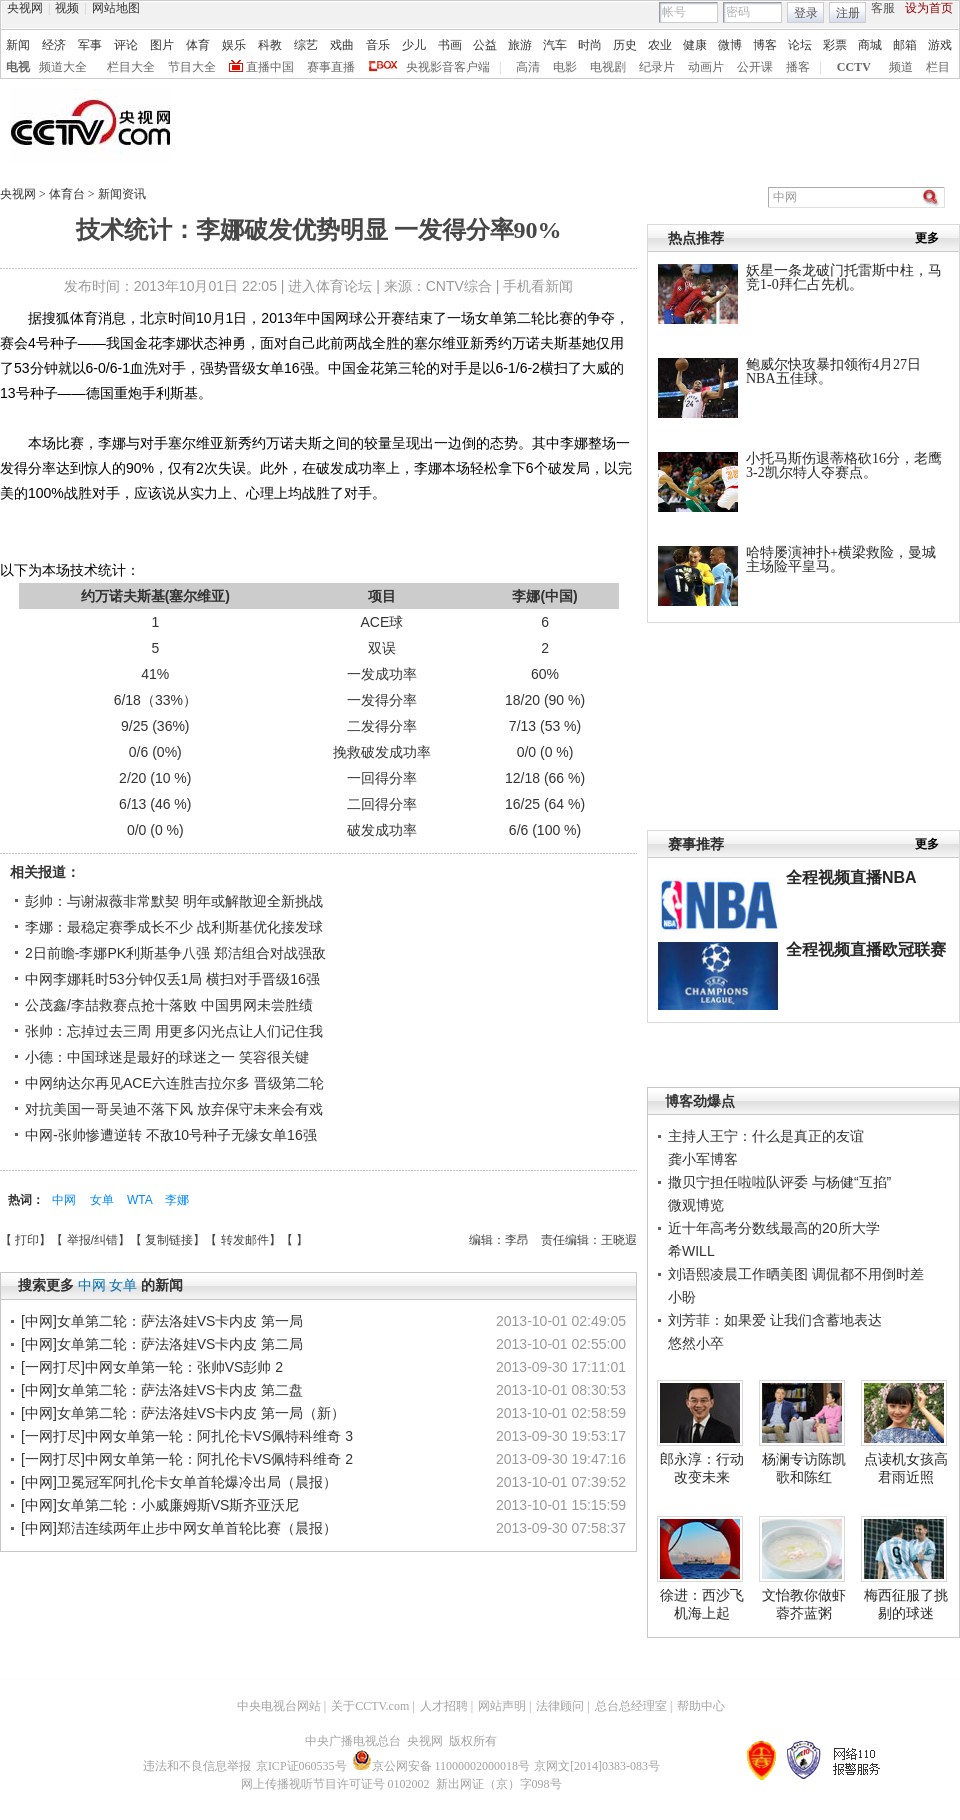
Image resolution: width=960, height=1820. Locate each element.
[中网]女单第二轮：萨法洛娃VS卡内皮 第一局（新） (183, 1413)
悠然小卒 (696, 1343)
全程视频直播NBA (851, 877)
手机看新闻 (538, 286)
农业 (660, 45)
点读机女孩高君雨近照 (906, 1468)
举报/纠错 (92, 1240)
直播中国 (270, 67)
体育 (198, 45)
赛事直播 (331, 67)
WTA (141, 1200)
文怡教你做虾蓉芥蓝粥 (804, 1604)
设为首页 (929, 8)
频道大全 (63, 67)
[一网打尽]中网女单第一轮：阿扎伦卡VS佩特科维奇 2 (187, 1459)
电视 (18, 67)
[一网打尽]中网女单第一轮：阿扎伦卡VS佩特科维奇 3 (187, 1436)
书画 (450, 45)
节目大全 (192, 67)
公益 (485, 45)
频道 (901, 67)
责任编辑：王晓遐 (589, 1240)
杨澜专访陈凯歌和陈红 (804, 1468)
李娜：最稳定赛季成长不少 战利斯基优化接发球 (174, 927)
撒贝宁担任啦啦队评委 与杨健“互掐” (779, 1182)
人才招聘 (444, 1706)
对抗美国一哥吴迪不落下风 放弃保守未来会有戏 (174, 1109)
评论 (126, 45)
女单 (103, 1200)
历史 (625, 45)
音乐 (378, 45)
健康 (695, 45)
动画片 (706, 67)
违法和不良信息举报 (197, 1766)
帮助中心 (701, 1706)
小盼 (682, 1297)
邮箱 (905, 45)
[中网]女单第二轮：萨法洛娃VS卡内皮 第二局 (162, 1344)
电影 (565, 67)
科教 (270, 45)
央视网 (25, 8)
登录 (806, 13)
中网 (65, 1200)
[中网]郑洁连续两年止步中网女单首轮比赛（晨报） (179, 1528)
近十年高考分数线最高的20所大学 (774, 1228)
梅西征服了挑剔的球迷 (906, 1604)
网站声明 (502, 1706)
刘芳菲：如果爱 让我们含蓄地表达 (775, 1320)
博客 (765, 45)
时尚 (590, 45)
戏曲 (342, 45)
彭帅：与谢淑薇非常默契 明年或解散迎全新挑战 (174, 901)
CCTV (854, 67)
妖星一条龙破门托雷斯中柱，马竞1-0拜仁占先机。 (844, 277)
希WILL (691, 1251)
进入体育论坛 (330, 286)
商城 (870, 45)
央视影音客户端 (448, 67)
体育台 (68, 194)
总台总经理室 (631, 1706)
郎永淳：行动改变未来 (702, 1468)
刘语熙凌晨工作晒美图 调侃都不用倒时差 (796, 1274)
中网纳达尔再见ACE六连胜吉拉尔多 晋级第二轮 (174, 1083)
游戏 (940, 45)
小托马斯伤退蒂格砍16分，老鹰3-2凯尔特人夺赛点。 (844, 465)
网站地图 (116, 8)
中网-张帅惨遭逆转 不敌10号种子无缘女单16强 (171, 1135)
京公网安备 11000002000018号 (441, 1766)
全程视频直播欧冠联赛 (866, 949)
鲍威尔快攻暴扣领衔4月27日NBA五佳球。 (833, 371)
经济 (54, 45)
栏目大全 (131, 67)
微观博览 (696, 1205)
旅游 (520, 45)
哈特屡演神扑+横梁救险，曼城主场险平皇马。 (841, 559)
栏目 (938, 67)
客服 (883, 8)
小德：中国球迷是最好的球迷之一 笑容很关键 (167, 1057)
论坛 (800, 45)
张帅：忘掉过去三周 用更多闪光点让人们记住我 (174, 1031)
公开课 (755, 67)
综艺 (306, 45)
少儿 (414, 45)
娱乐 (234, 45)
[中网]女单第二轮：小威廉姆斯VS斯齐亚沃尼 (160, 1505)
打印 (27, 1240)
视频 (67, 8)
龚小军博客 (703, 1159)
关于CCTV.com (370, 1706)
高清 (528, 67)
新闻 (18, 45)
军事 (90, 45)
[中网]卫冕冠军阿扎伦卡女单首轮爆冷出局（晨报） (179, 1482)
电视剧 (608, 67)
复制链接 (169, 1240)
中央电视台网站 (279, 1706)
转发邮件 (245, 1240)
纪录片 (657, 67)
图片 (162, 45)
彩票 (835, 45)
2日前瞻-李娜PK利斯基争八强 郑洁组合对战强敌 (175, 953)
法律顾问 (560, 1706)
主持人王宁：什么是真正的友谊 (766, 1136)
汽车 (555, 45)
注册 (848, 13)
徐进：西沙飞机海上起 (702, 1604)
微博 (730, 45)
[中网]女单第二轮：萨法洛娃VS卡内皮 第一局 (162, 1321)
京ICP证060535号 (301, 1766)
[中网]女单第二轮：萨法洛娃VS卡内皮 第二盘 (162, 1390)
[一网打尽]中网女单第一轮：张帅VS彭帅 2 (152, 1367)
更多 (927, 238)
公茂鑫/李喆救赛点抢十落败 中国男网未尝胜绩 (169, 1005)
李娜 (177, 1200)
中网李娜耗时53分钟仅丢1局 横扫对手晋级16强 (172, 979)
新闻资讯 (122, 194)
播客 (798, 67)
